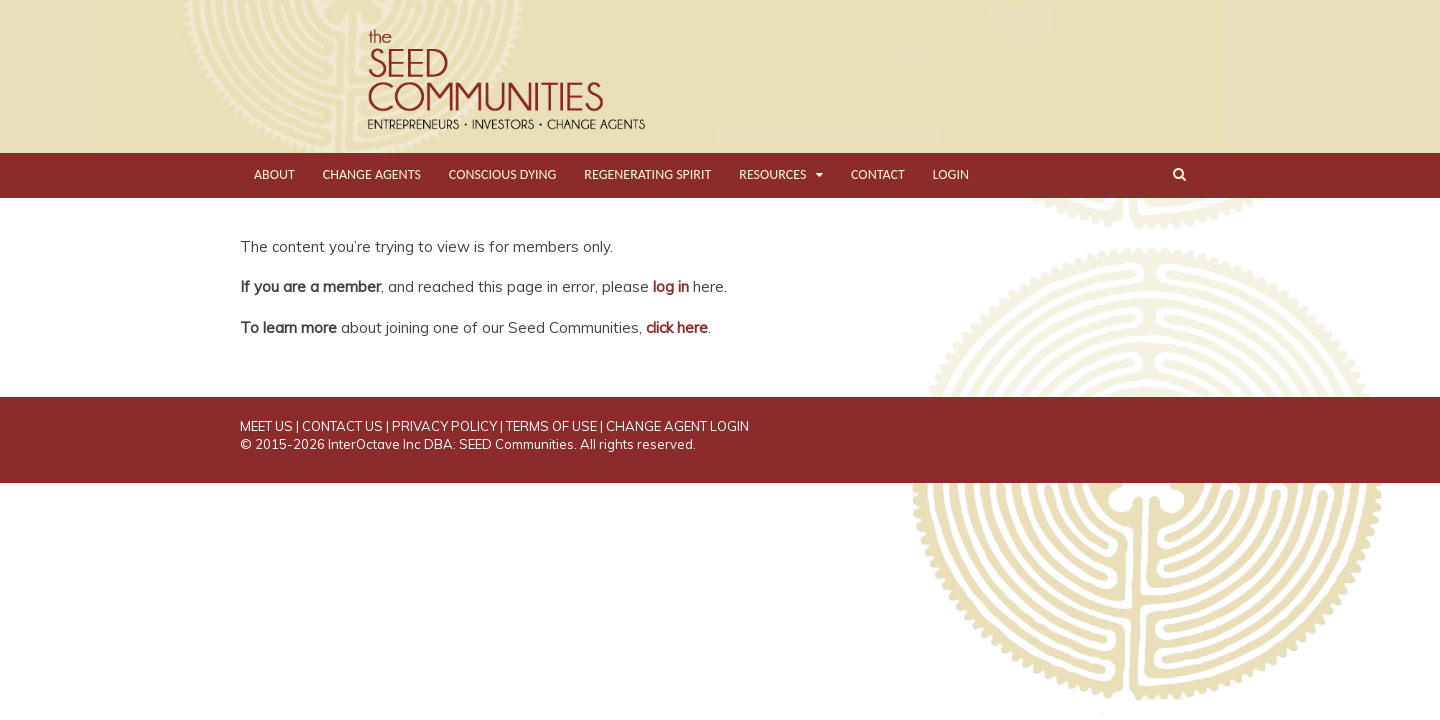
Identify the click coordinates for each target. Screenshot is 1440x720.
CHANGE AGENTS (372, 174)
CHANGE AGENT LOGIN (677, 426)
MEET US (266, 426)
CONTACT (878, 174)
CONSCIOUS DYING (503, 174)
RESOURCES (772, 174)
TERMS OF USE (551, 426)
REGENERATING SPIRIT (647, 174)
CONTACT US (342, 426)
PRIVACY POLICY (444, 426)
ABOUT (274, 174)
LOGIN (951, 174)
